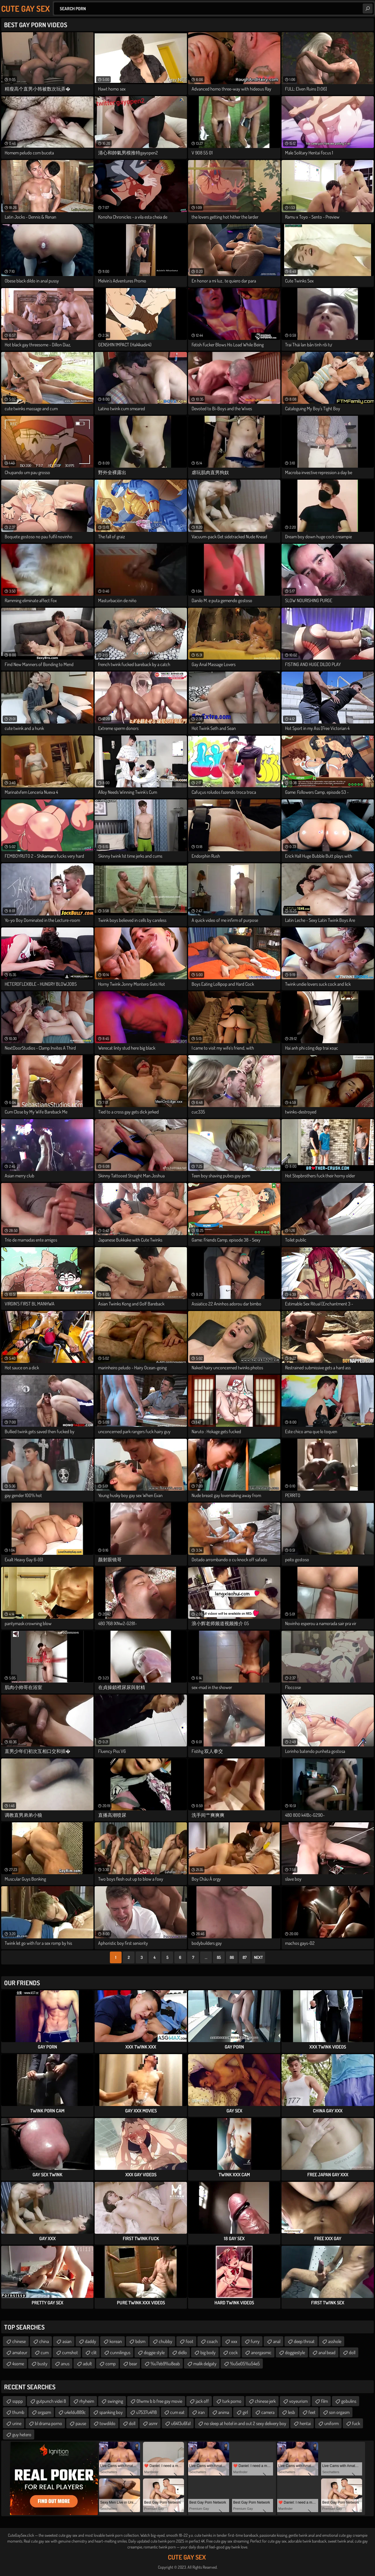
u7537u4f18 (146, 2412)
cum (45, 2352)
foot (189, 2341)
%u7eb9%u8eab (165, 2363)
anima (223, 2412)
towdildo (107, 2423)
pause (81, 2423)
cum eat (177, 2412)
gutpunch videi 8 (51, 2401)
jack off (202, 2401)
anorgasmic (261, 2352)
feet (312, 2412)
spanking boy (111, 2412)
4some (18, 2363)
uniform (331, 2423)
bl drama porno (48, 2423)
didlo (182, 2352)
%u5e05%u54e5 (245, 2363)
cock (233, 2352)
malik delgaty (205, 2363)
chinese (19, 2341)
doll (352, 2352)
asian (66, 2341)
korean (116, 2341)
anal (276, 2341)
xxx (234, 2341)
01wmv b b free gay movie (159, 2401)
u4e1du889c (75, 2412)
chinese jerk (265, 2401)
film (324, 2401)
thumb (18, 2412)
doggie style (154, 2352)
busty (42, 2363)
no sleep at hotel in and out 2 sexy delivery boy (245, 2423)
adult (87, 2363)
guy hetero (21, 2434)
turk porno (231, 2401)
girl (245, 2412)
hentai (305, 2423)
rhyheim (86, 2401)
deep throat (304, 2341)
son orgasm (339, 2412)
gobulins (348, 2401)
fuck (356, 2423)
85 (219, 1957)
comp (110, 2363)
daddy (90, 2341)
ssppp (17, 2401)
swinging (115, 2401)
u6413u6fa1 (181, 2423)
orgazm (44, 2412)
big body (208, 2352)
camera (268, 2412)
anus (65, 2363)
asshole (334, 2341)
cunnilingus (120, 2352)
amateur (19, 2352)
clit (94, 2352)
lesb (291, 2412)
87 (245, 1957)
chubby (165, 2341)
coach (212, 2341)
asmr (153, 2423)
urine (16, 2423)
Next (258, 1957)
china (44, 2341)
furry (255, 2341)
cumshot (70, 2352)
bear (133, 2363)
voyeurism (298, 2401)
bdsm (140, 2341)
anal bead (326, 2352)
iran (201, 2412)
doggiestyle (295, 2352)
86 (232, 1957)
